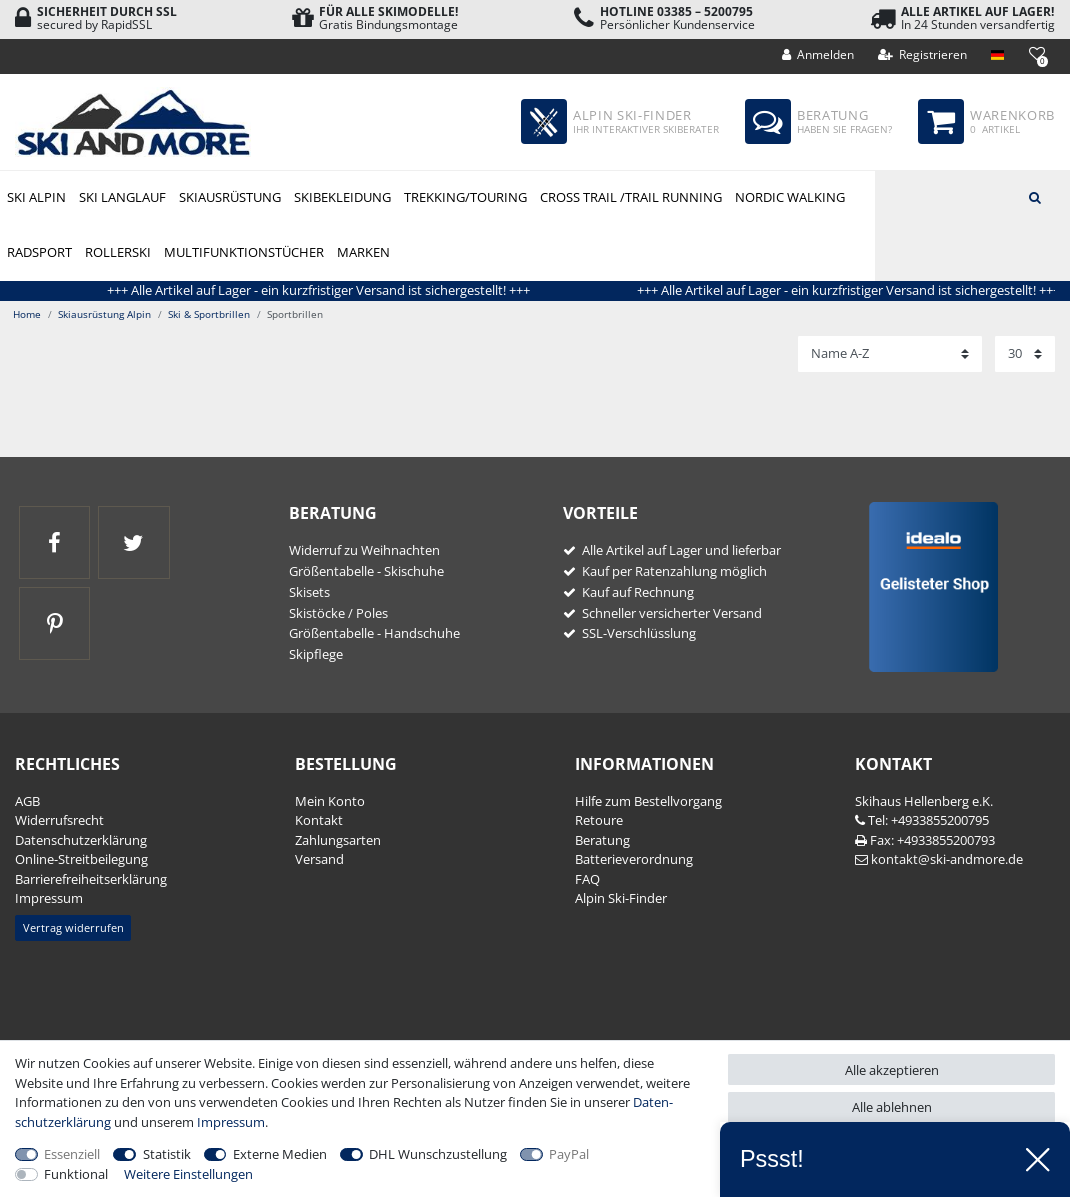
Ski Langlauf (122, 197)
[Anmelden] (818, 55)
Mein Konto (330, 801)
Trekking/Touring (465, 197)
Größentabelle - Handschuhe (374, 633)
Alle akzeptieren (892, 1070)
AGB (27, 801)
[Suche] (1035, 196)
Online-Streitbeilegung (81, 859)
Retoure (599, 820)
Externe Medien (280, 1154)
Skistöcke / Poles (338, 613)
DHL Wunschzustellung (438, 1154)
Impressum (49, 898)
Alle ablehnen (892, 1107)
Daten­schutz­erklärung (81, 840)
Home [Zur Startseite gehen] (27, 314)
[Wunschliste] (1036, 53)
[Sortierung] (890, 354)
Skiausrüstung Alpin (229, 198)
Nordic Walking (790, 197)
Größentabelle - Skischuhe (366, 571)
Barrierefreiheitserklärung (91, 879)
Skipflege (316, 654)
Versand (319, 859)
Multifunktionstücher (244, 252)
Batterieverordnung (634, 859)
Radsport (39, 252)
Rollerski (118, 252)
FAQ (587, 879)
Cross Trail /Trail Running (631, 197)
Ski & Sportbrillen (209, 314)
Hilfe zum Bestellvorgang (648, 801)
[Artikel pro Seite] (1025, 354)
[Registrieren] (923, 55)
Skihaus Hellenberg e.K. (924, 801)
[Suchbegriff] (972, 196)
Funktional (76, 1174)
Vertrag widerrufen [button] (73, 927)
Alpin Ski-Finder (621, 898)
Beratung (602, 840)
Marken (363, 252)
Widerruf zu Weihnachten (364, 550)
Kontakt (319, 820)
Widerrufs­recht (59, 820)
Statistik (167, 1154)
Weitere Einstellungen (188, 1174)
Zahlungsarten (338, 840)
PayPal (569, 1154)
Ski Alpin (36, 197)
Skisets (309, 592)
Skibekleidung (342, 197)
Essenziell (72, 1154)
